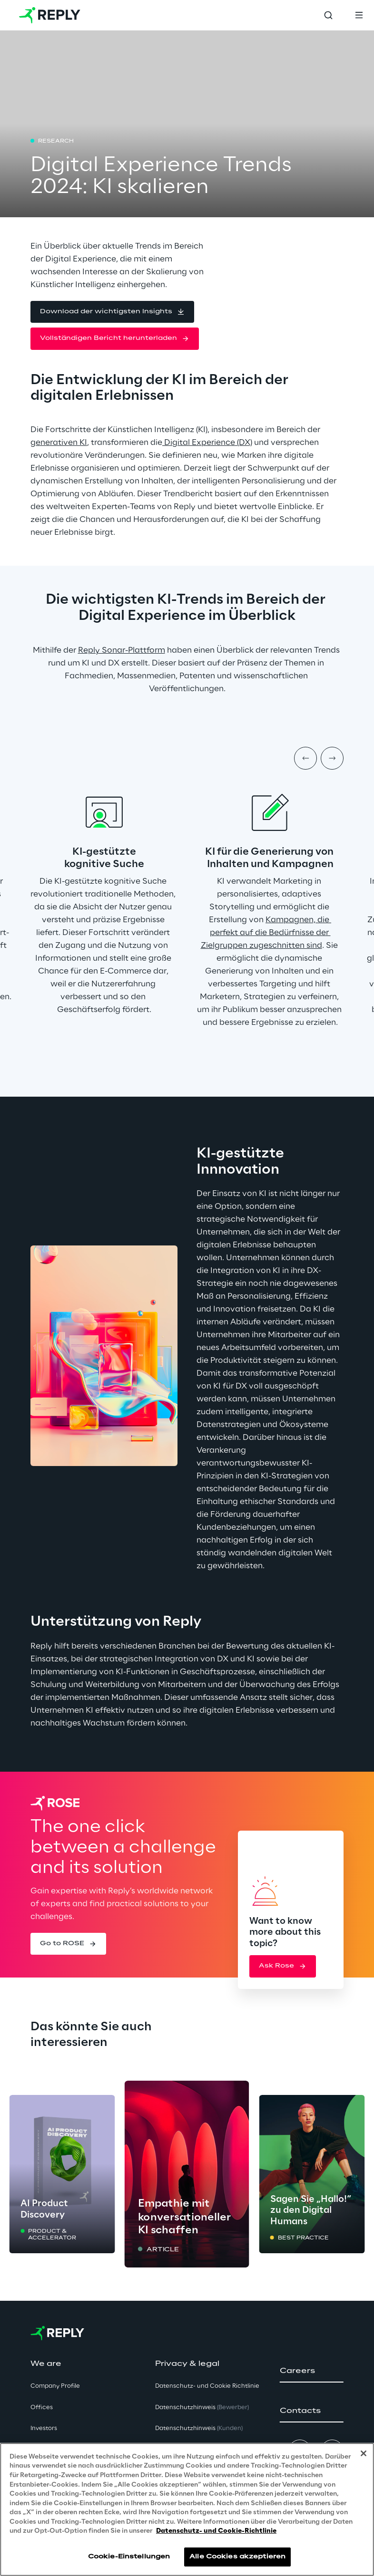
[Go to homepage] (49, 15)
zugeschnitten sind (284, 945)
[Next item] (332, 758)
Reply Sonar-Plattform (121, 650)
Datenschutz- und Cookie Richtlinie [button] (207, 2386)
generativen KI (58, 442)
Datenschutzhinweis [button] (202, 2407)
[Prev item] (305, 758)
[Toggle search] (328, 15)
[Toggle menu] (359, 15)
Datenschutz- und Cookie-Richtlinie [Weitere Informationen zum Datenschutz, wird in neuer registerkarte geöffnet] (216, 2531)
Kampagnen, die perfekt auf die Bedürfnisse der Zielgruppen (266, 933)
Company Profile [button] (55, 2386)
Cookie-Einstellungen (129, 2557)
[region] (187, 2509)
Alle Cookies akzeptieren (237, 2557)
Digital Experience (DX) (207, 442)
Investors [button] (43, 2428)
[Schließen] (363, 2453)
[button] (112, 312)
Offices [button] (41, 2407)
